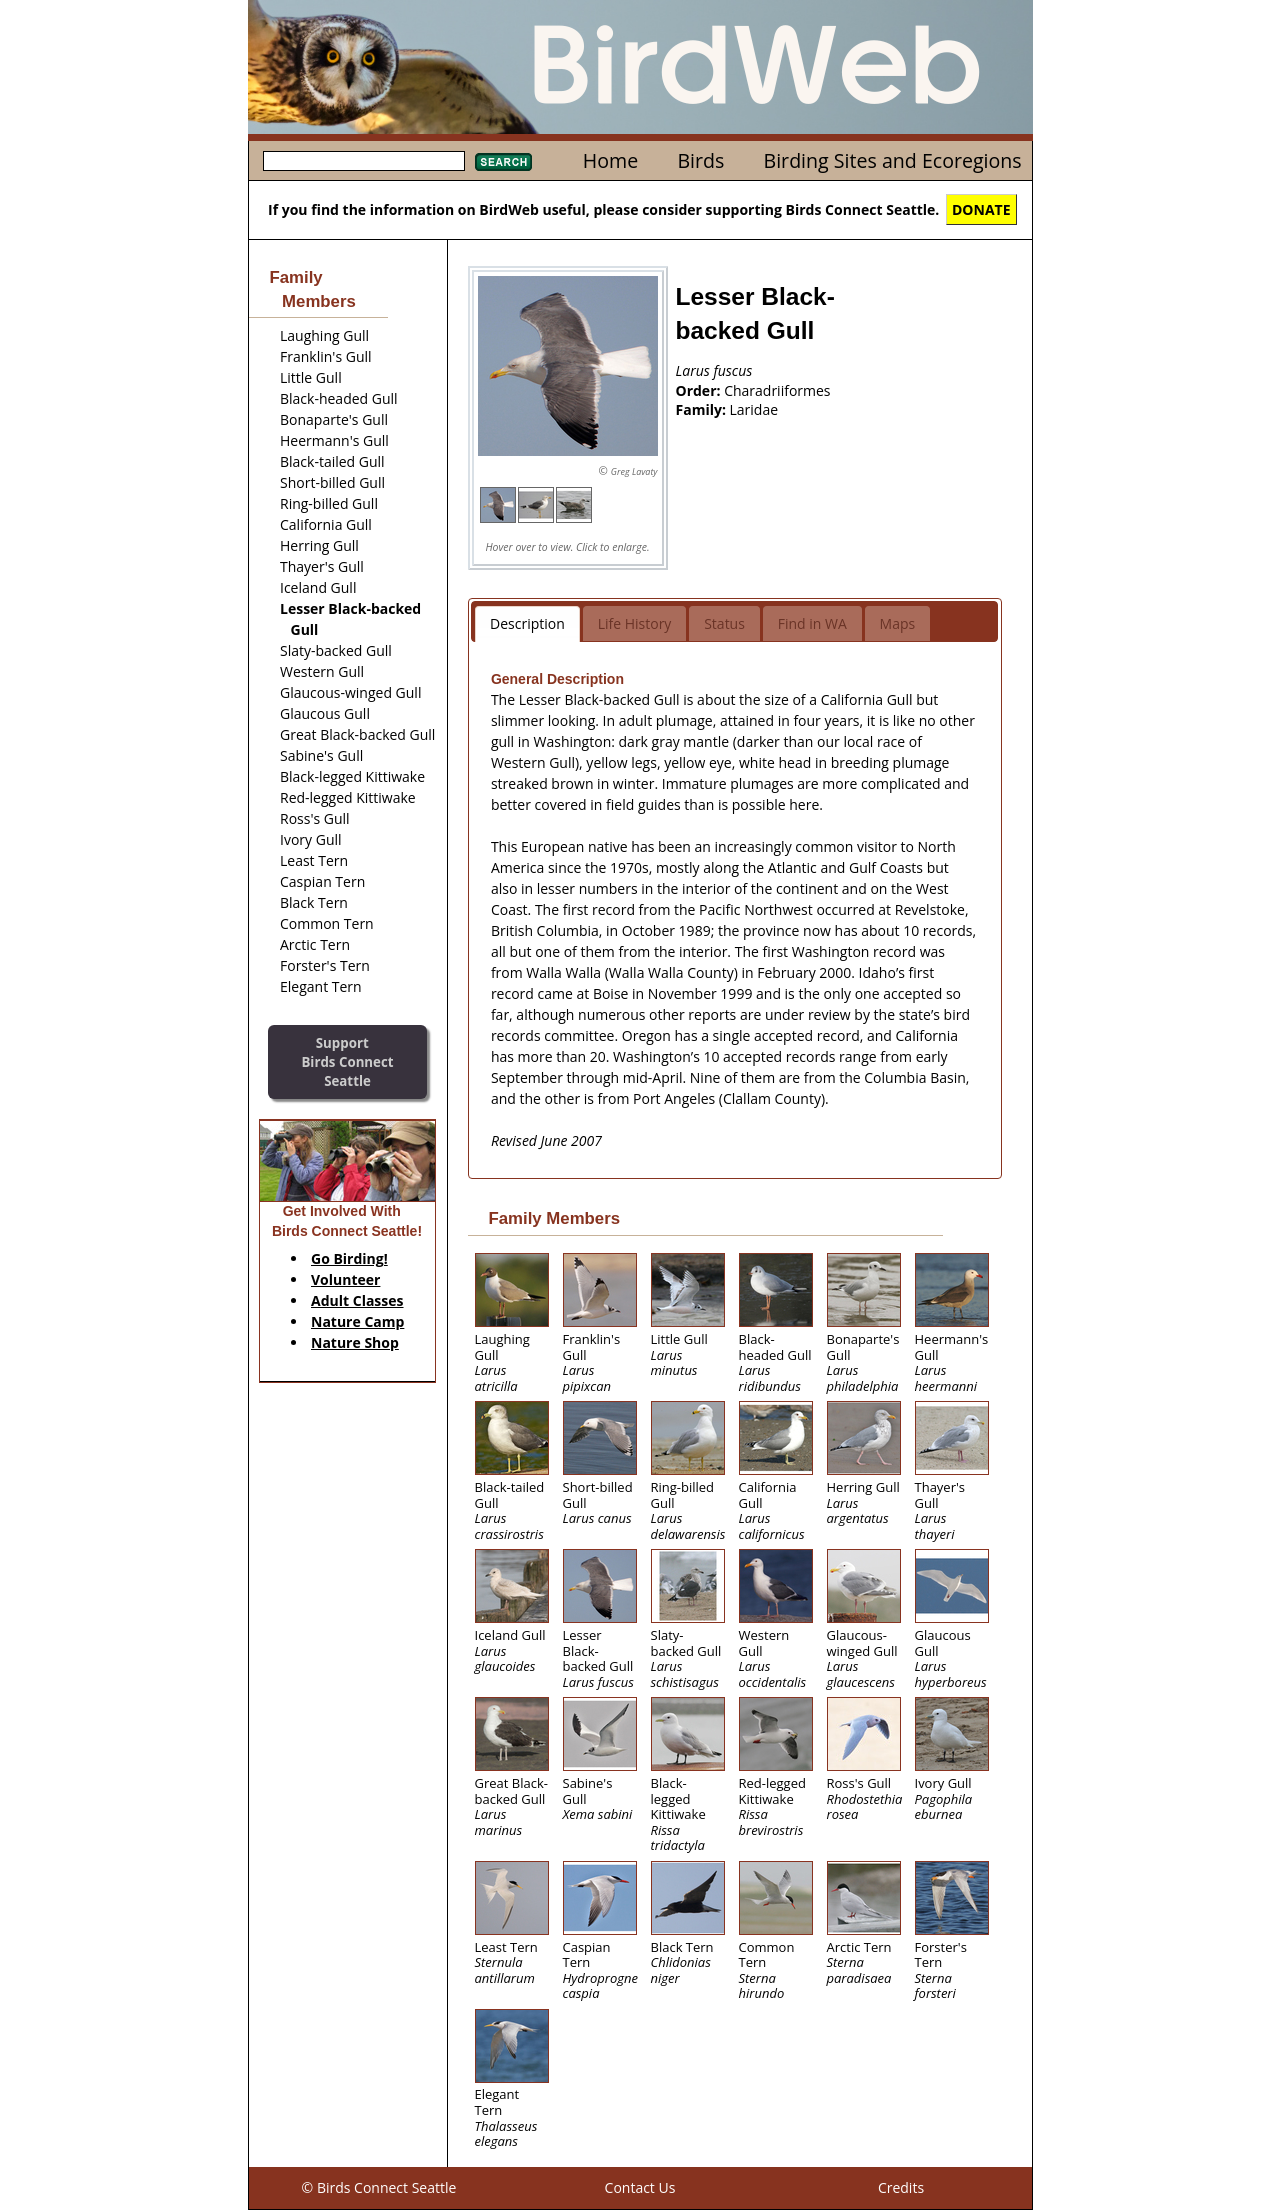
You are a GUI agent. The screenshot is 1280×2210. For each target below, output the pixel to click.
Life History (635, 623)
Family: (703, 409)
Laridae (754, 409)
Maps (898, 623)
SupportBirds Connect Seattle (347, 1061)
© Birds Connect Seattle (379, 2187)
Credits (901, 2187)
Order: (700, 390)
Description (527, 623)
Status (724, 623)
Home (610, 160)
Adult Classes (357, 1300)
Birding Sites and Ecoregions (893, 160)
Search (503, 162)
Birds (700, 160)
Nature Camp (357, 1321)
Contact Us (640, 2187)
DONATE (981, 209)
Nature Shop (355, 1342)
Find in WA (812, 623)
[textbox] (364, 161)
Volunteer (345, 1279)
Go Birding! (349, 1258)
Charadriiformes (777, 390)
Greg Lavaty (634, 471)
